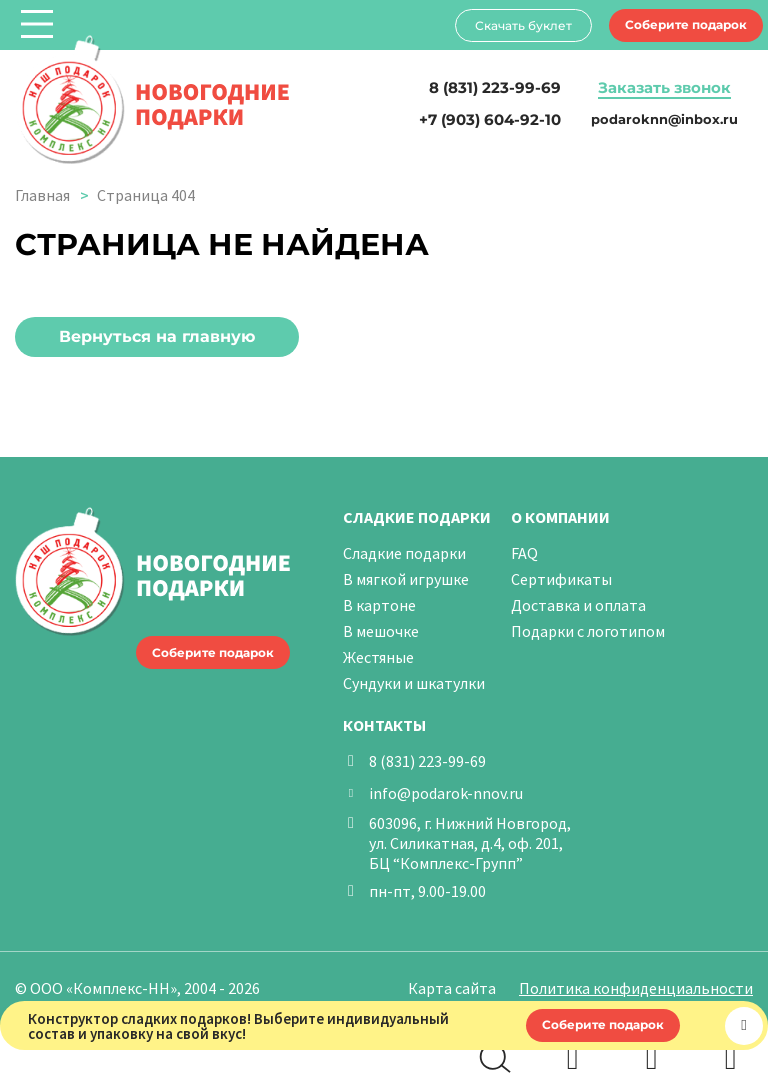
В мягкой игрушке (406, 579)
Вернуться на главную (157, 336)
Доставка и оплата (578, 605)
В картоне (379, 605)
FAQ (524, 553)
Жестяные (378, 657)
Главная (42, 195)
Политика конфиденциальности (636, 988)
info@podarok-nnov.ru (446, 793)
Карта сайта (452, 988)
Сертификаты (561, 579)
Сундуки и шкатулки (414, 683)
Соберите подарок (686, 24)
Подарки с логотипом (588, 631)
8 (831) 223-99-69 (427, 761)
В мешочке (381, 631)
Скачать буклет (523, 25)
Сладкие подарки (404, 553)
